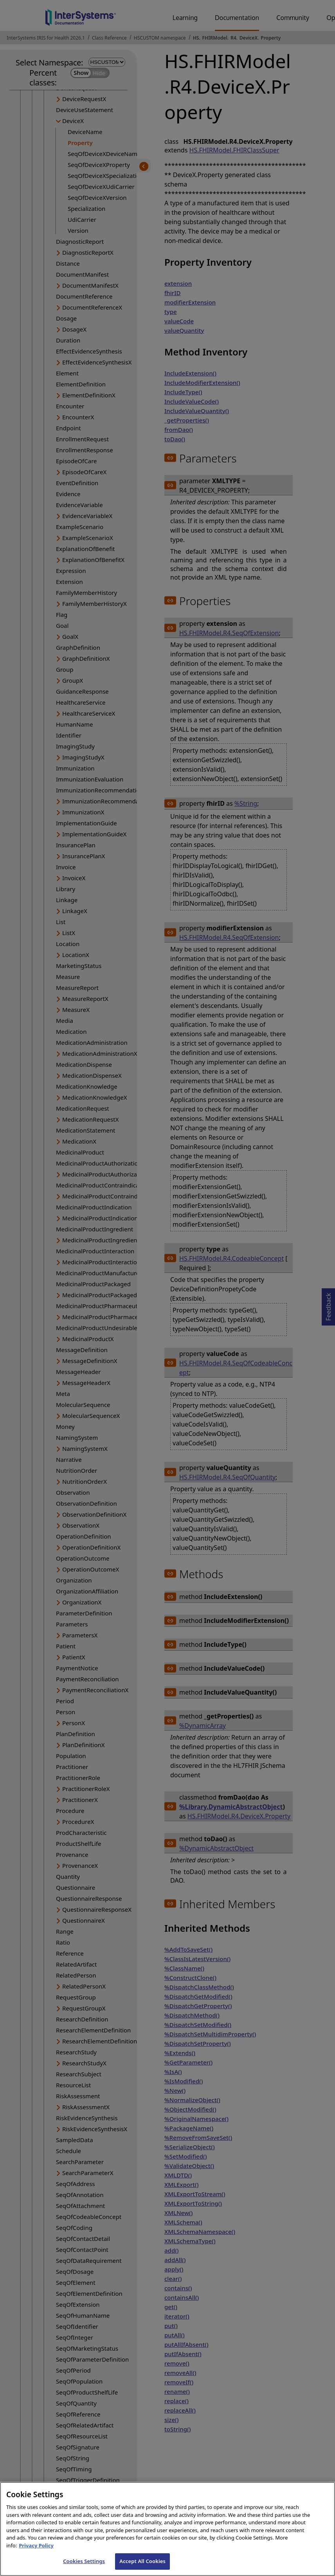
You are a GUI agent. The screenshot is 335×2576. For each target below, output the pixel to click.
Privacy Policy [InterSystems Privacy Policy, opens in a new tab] (36, 2552)
